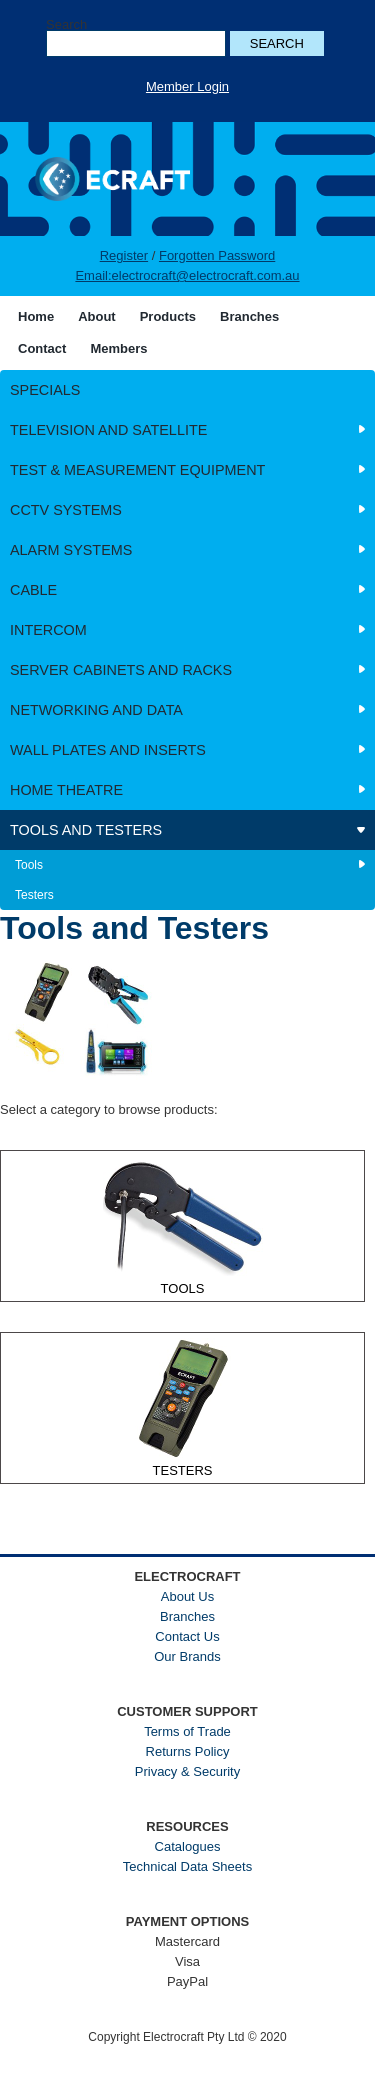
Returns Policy (188, 1751)
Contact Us (187, 1636)
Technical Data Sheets (187, 1866)
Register (124, 255)
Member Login (187, 86)
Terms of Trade (187, 1731)
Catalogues (188, 1846)
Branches (187, 1616)
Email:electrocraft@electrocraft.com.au (187, 275)
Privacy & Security (187, 1771)
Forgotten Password (217, 255)
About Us (187, 1596)
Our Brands (187, 1656)
